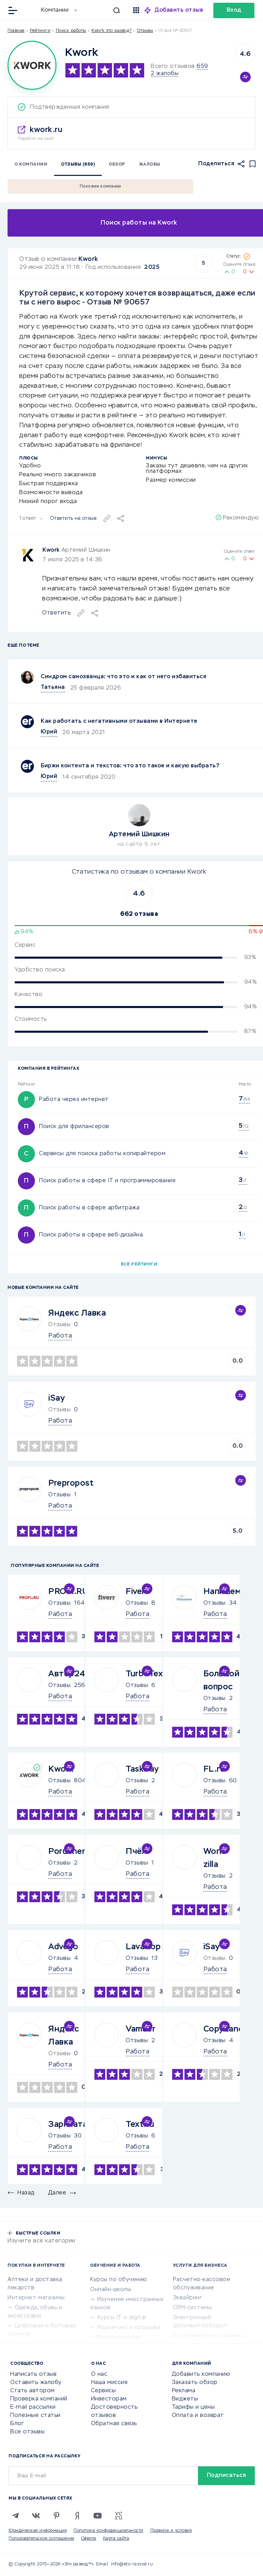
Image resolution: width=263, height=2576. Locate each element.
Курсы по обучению (118, 2280)
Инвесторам (109, 2399)
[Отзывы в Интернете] (30, 9)
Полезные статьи (35, 2415)
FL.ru (214, 1769)
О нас (99, 2374)
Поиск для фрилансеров (74, 1126)
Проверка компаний (38, 2399)
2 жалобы (164, 73)
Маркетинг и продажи (128, 2328)
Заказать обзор (194, 2382)
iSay (56, 1398)
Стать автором (32, 2391)
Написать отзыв (33, 2374)
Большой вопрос (221, 1680)
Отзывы (59, 1495)
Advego (63, 1947)
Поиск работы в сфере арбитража (89, 1208)
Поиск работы (71, 31)
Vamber (140, 2029)
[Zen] (77, 2515)
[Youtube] (97, 2515)
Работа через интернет (74, 1099)
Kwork (88, 259)
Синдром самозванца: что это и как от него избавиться (123, 677)
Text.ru (140, 2124)
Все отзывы (27, 2432)
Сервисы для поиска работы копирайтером (102, 1154)
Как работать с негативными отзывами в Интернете (119, 721)
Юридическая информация (38, 2531)
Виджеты (185, 2399)
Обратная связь (114, 2424)
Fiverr (137, 1591)
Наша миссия (109, 2382)
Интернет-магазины (36, 2298)
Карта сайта (116, 2539)
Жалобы (149, 165)
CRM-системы (192, 2308)
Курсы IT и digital (121, 2318)
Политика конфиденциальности (108, 2531)
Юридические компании (207, 2336)
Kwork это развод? (111, 31)
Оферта (88, 2539)
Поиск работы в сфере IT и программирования (107, 1181)
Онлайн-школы (110, 2289)
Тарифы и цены (193, 2407)
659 (202, 66)
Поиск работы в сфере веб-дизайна (91, 1235)
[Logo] (32, 65)
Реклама (184, 2391)
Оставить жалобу (36, 2382)
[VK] (36, 2515)
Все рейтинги (139, 1264)
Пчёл (136, 1851)
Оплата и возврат (198, 2415)
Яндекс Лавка (77, 1313)
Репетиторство (120, 2337)
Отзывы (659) (78, 165)
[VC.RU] (118, 2515)
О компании (30, 165)
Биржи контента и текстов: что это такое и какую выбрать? (130, 766)
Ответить (56, 613)
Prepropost (70, 1483)
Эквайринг (187, 2298)
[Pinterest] (56, 2515)
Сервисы (103, 2391)
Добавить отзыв (179, 10)
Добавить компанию (201, 2374)
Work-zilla (215, 1858)
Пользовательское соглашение (41, 2539)
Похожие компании (100, 186)
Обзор (117, 165)
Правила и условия (171, 2531)
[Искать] (102, 10)
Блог (17, 2424)
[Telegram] (15, 2515)
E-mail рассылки (33, 2407)
